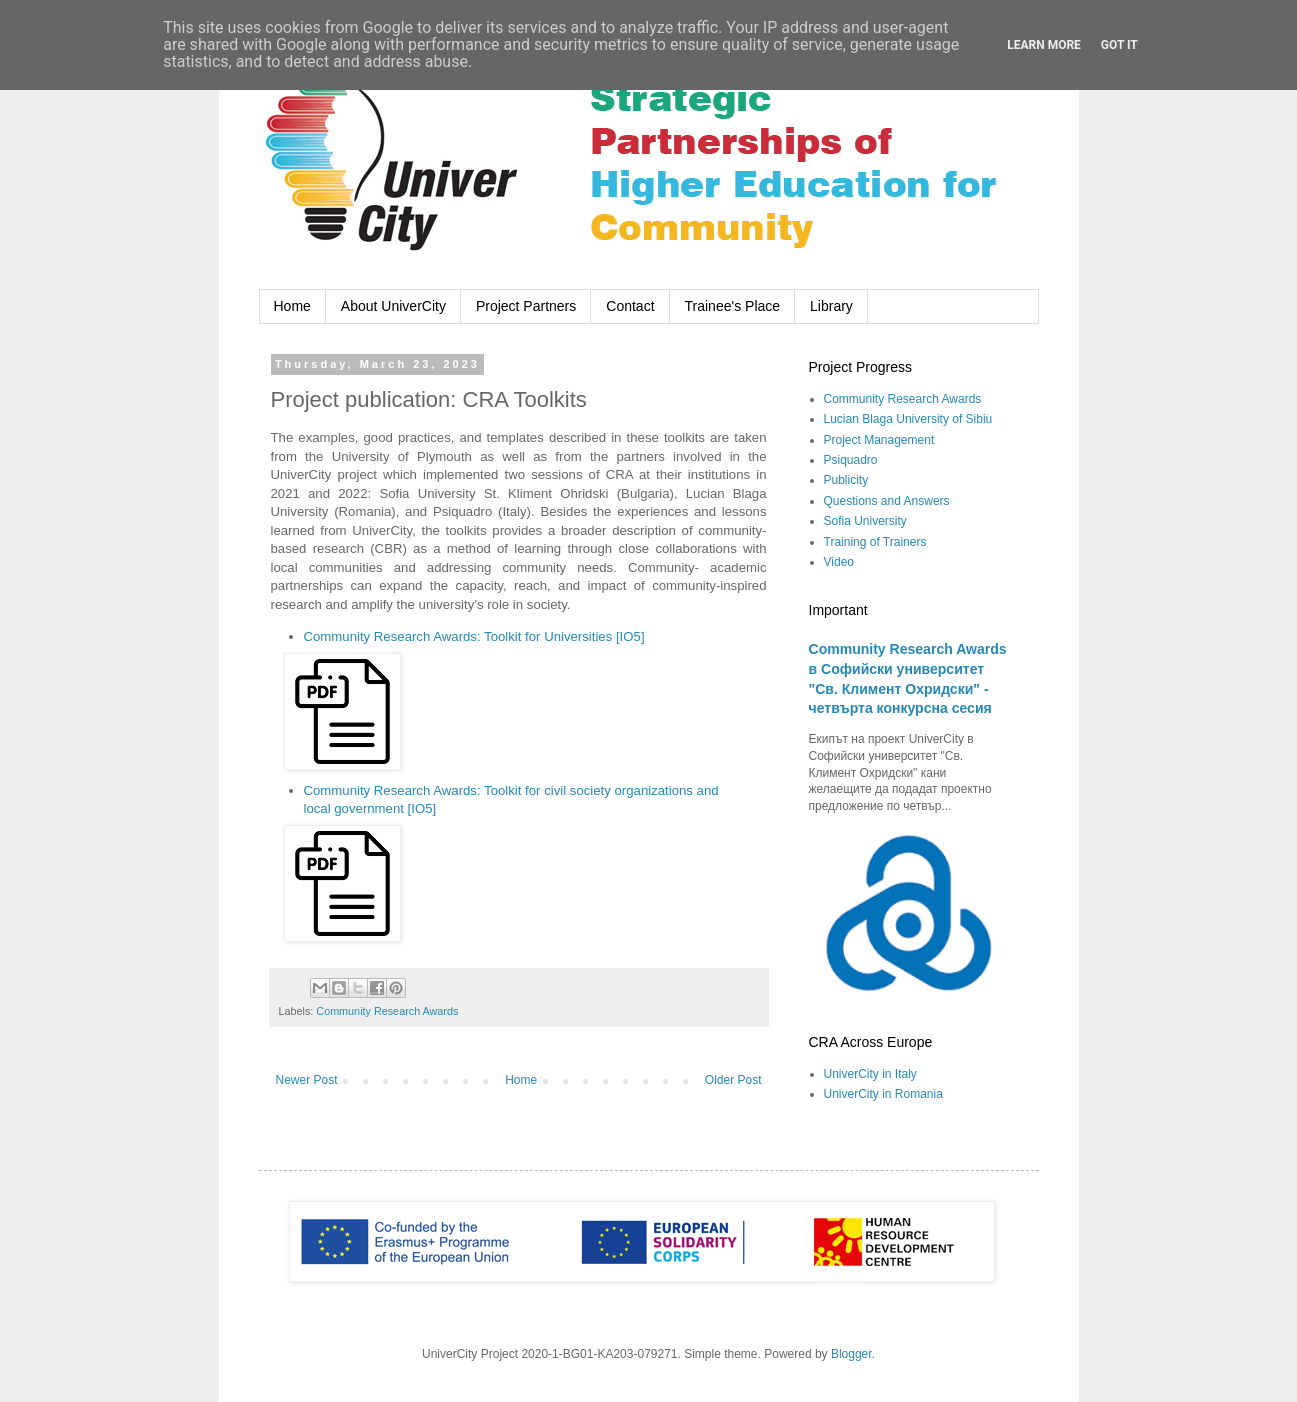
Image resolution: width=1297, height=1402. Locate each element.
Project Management (879, 440)
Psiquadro (851, 460)
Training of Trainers (875, 542)
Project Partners (526, 306)
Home (292, 306)
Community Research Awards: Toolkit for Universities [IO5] (474, 636)
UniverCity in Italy (870, 1074)
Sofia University (865, 521)
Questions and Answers (887, 501)
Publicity (846, 480)
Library (831, 306)
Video (839, 562)
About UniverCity (393, 306)
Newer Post (307, 1080)
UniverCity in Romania (883, 1094)
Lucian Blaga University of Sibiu (908, 419)
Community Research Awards (387, 1011)
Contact (630, 306)
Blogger (851, 1354)
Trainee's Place (733, 306)
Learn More (1044, 45)
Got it (1119, 45)
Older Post (733, 1080)
